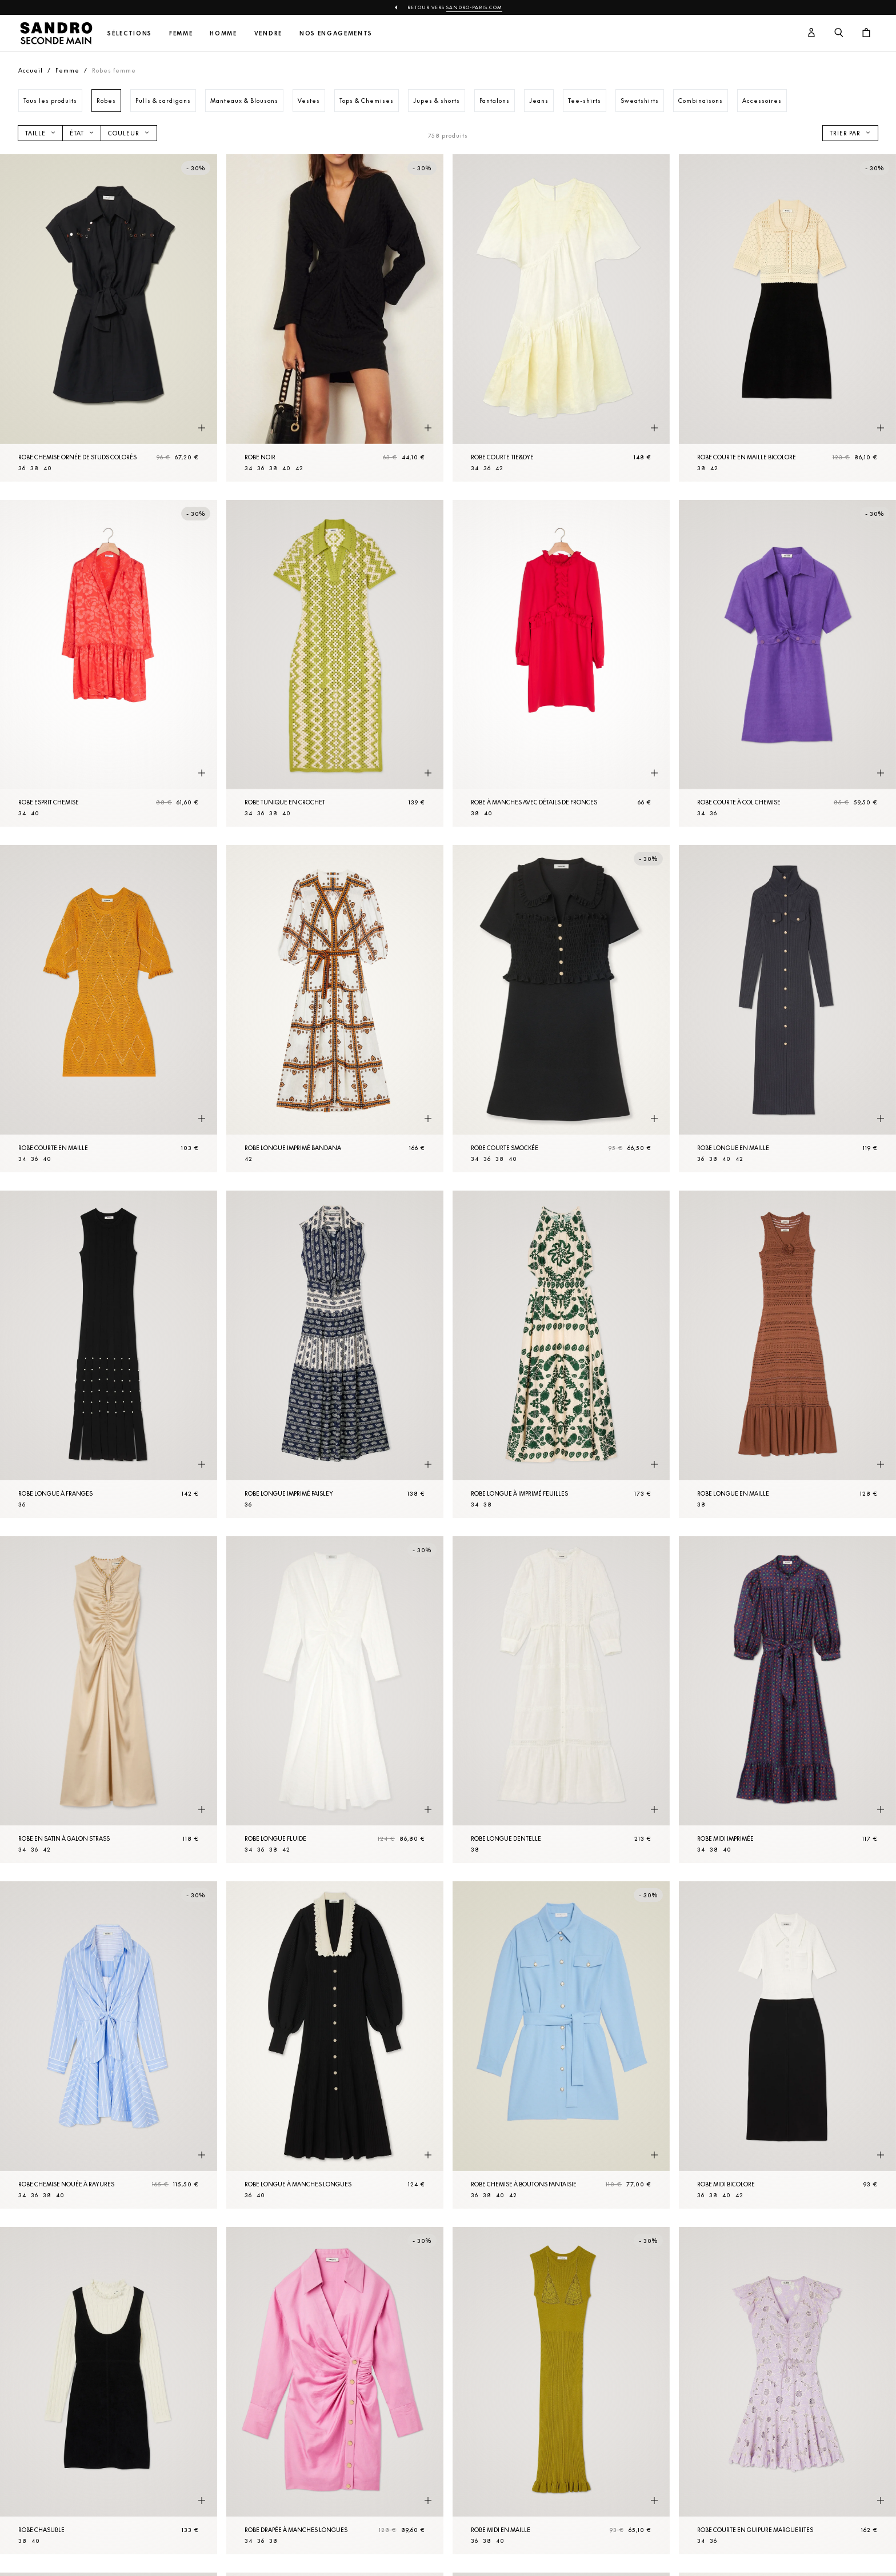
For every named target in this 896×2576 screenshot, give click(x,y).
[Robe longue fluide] (334, 1700)
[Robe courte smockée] (561, 1008)
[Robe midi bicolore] (787, 2045)
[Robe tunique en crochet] (334, 663)
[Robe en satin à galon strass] (108, 1700)
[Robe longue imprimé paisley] (334, 1354)
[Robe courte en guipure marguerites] (787, 2390)
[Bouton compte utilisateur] (811, 33)
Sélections (129, 33)
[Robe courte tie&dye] (561, 318)
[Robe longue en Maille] (787, 1008)
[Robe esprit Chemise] (108, 663)
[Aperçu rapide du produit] (201, 428)
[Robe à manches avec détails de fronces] (561, 663)
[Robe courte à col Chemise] (787, 663)
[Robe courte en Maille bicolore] (787, 318)
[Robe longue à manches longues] (334, 2045)
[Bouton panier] (866, 33)
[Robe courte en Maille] (108, 1008)
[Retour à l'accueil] (56, 33)
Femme (181, 33)
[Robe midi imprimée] (787, 1700)
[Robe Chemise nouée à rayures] (108, 2045)
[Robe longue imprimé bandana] (334, 1008)
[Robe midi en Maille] (561, 2390)
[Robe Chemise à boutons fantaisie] (561, 2045)
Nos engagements (336, 33)
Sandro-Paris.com (474, 7)
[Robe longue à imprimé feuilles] (561, 1354)
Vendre (268, 33)
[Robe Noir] (334, 318)
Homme (223, 33)
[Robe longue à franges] (108, 1354)
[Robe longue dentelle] (561, 1700)
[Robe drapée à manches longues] (334, 2390)
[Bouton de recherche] (838, 33)
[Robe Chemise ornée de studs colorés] (108, 318)
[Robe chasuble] (108, 2390)
